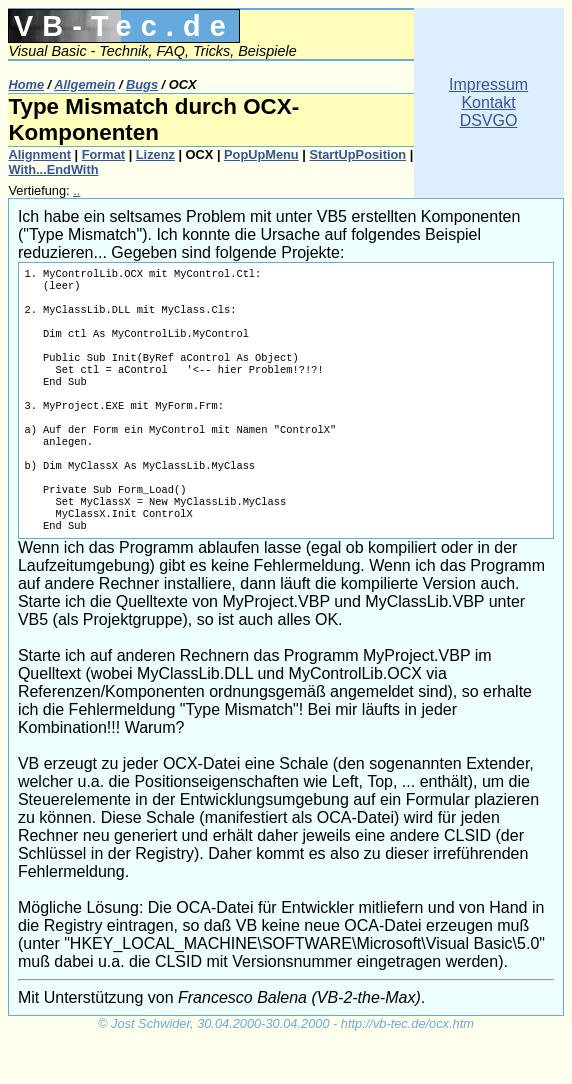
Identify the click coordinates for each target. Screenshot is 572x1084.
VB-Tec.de (124, 26)
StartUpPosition (357, 154)
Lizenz (155, 154)
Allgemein (84, 84)
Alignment (39, 154)
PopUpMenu (261, 154)
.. (76, 190)
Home (26, 84)
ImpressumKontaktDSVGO (488, 102)
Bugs (142, 84)
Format (103, 154)
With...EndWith (53, 169)
